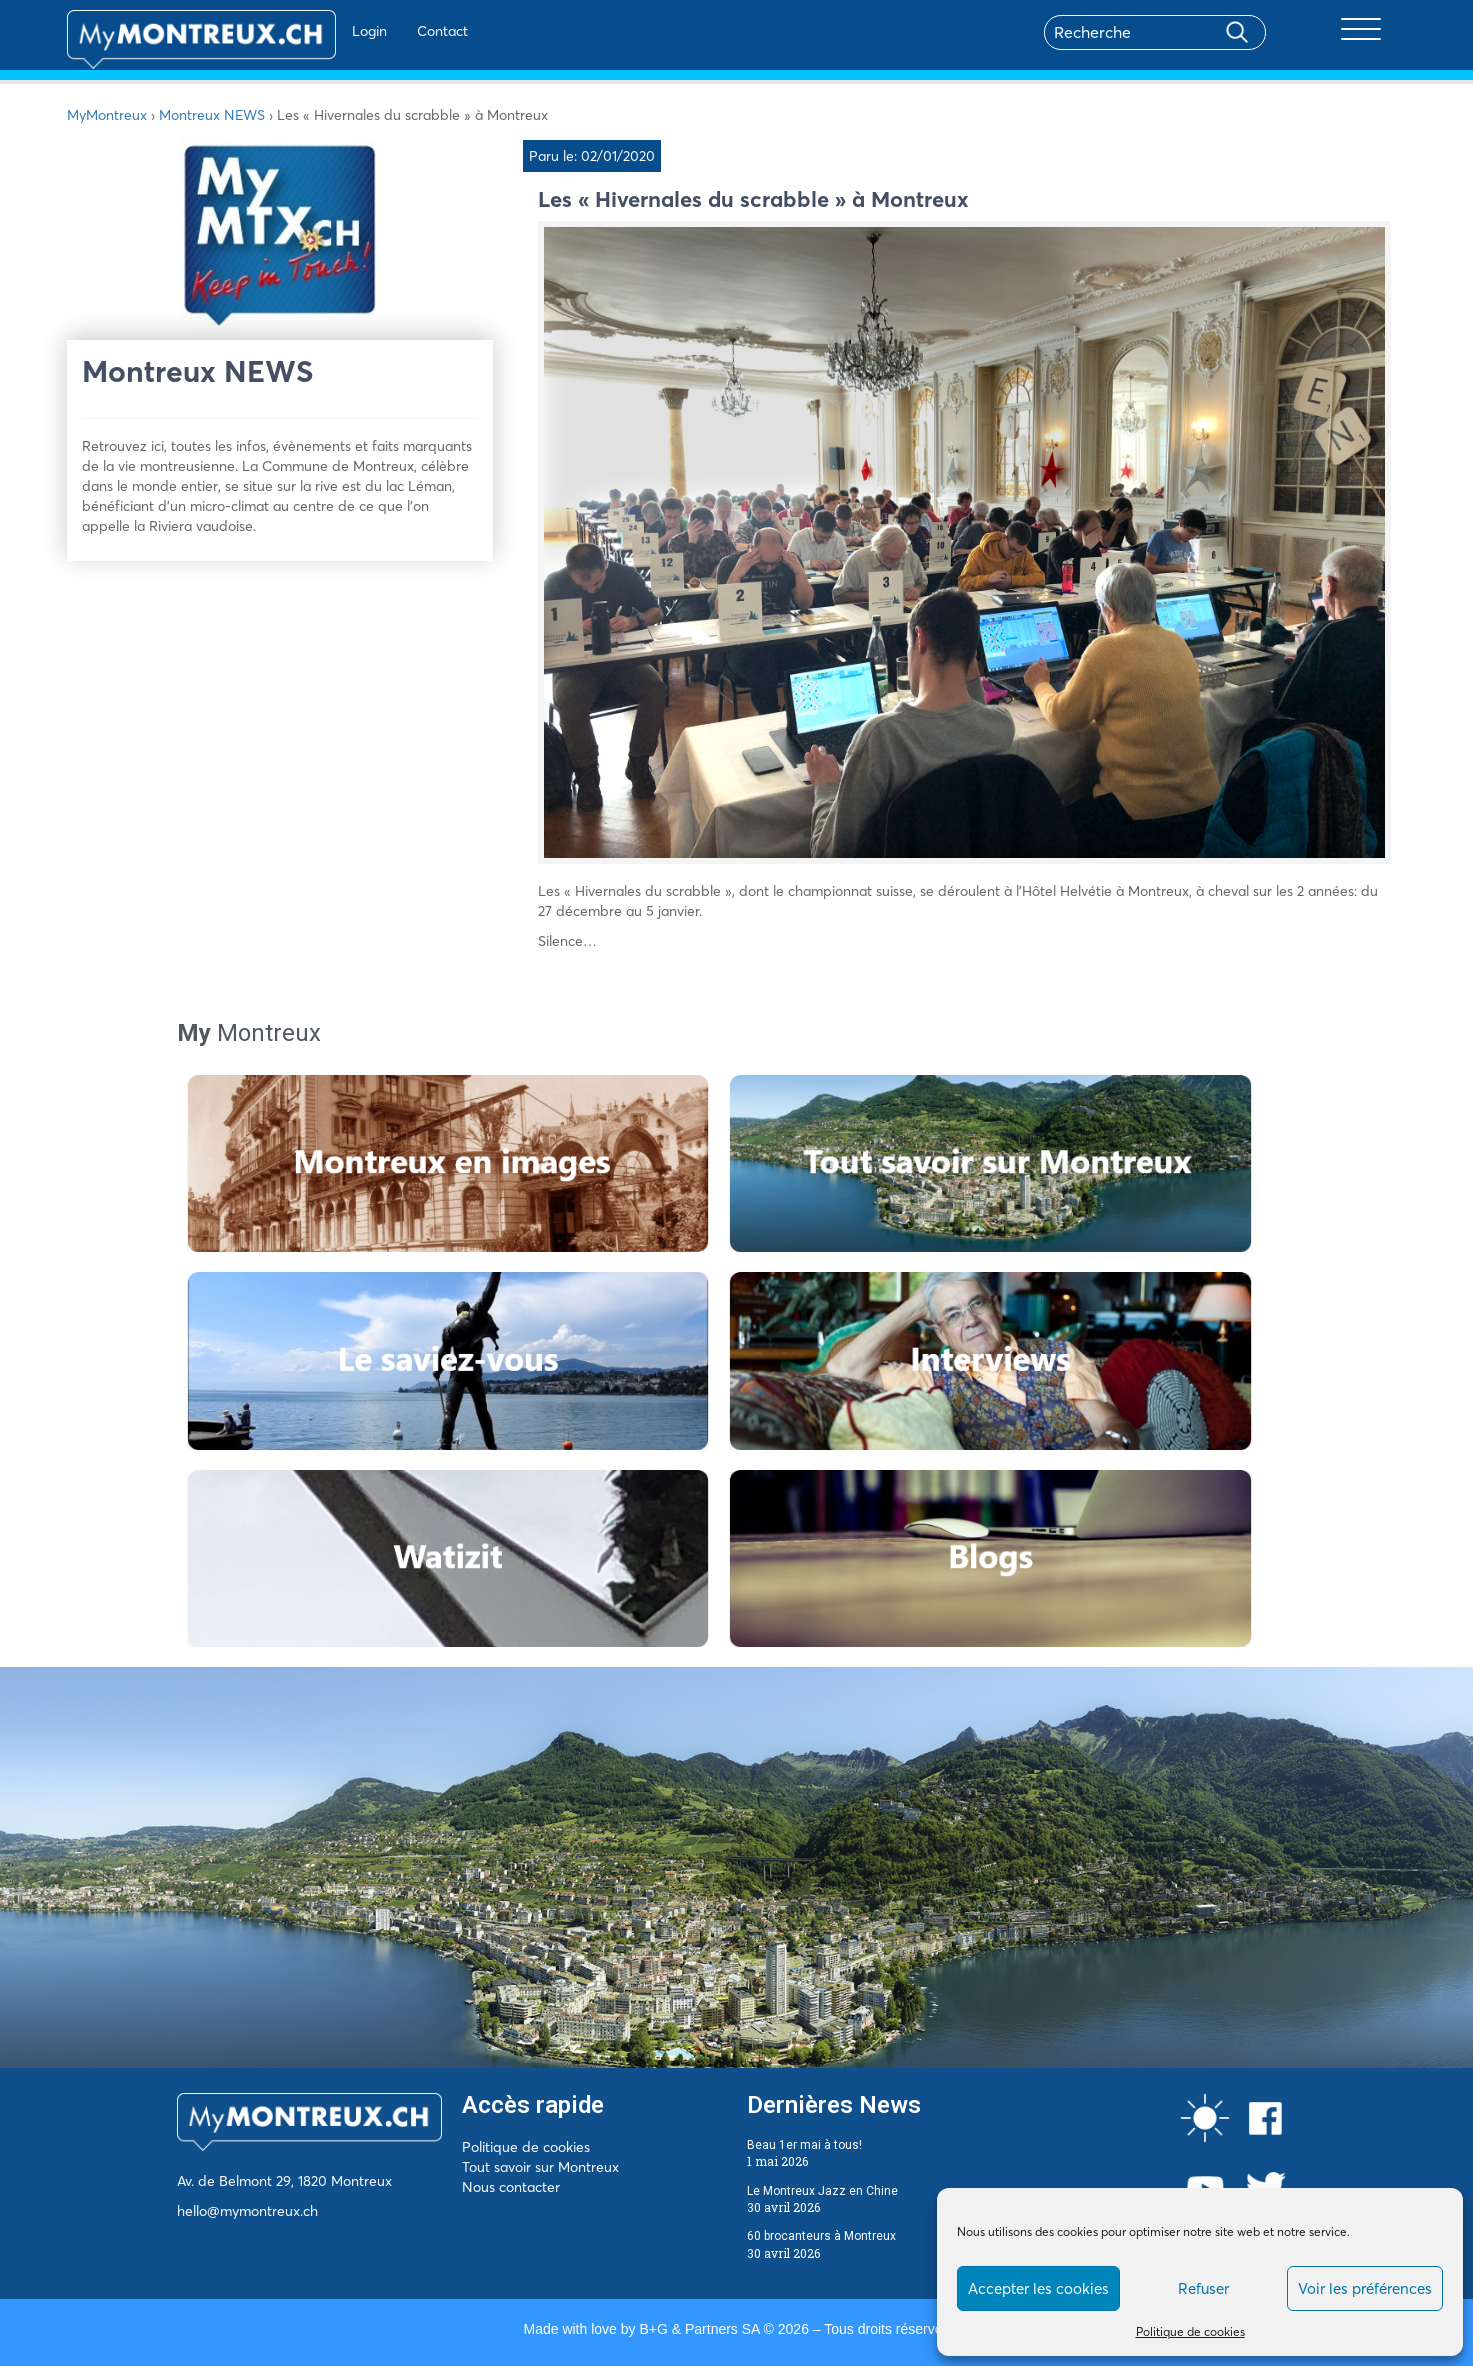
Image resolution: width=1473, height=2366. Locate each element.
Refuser (1203, 2288)
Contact (384, 31)
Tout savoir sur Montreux (540, 2167)
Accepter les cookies (1038, 2288)
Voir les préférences (1365, 2288)
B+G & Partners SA (699, 2329)
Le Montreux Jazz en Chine (822, 2191)
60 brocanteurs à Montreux (821, 2236)
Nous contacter (511, 2187)
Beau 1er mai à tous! (804, 2145)
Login (311, 31)
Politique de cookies (1190, 2331)
